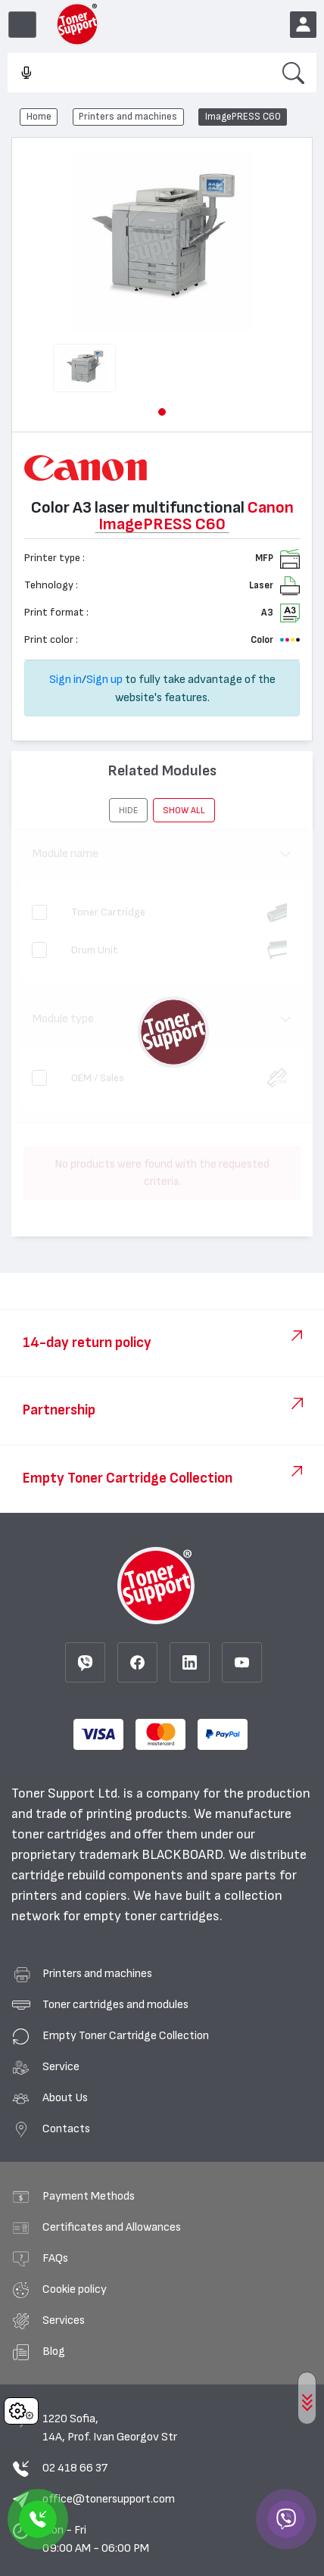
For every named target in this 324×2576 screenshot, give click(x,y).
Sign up (104, 679)
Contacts (66, 2128)
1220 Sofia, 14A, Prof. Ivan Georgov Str (109, 2427)
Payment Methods (88, 2196)
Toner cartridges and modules (115, 2004)
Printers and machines (128, 116)
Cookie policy (74, 2289)
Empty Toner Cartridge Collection (125, 2035)
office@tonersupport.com (108, 2499)
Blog (53, 2351)
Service (60, 2066)
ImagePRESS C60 (243, 116)
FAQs (55, 2258)
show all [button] (184, 810)
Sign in (65, 679)
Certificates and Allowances (111, 2227)
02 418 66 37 (74, 2468)
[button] (162, 412)
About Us (65, 2097)
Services (63, 2320)
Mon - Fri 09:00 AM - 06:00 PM (95, 2539)
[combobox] (139, 73)
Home (38, 116)
